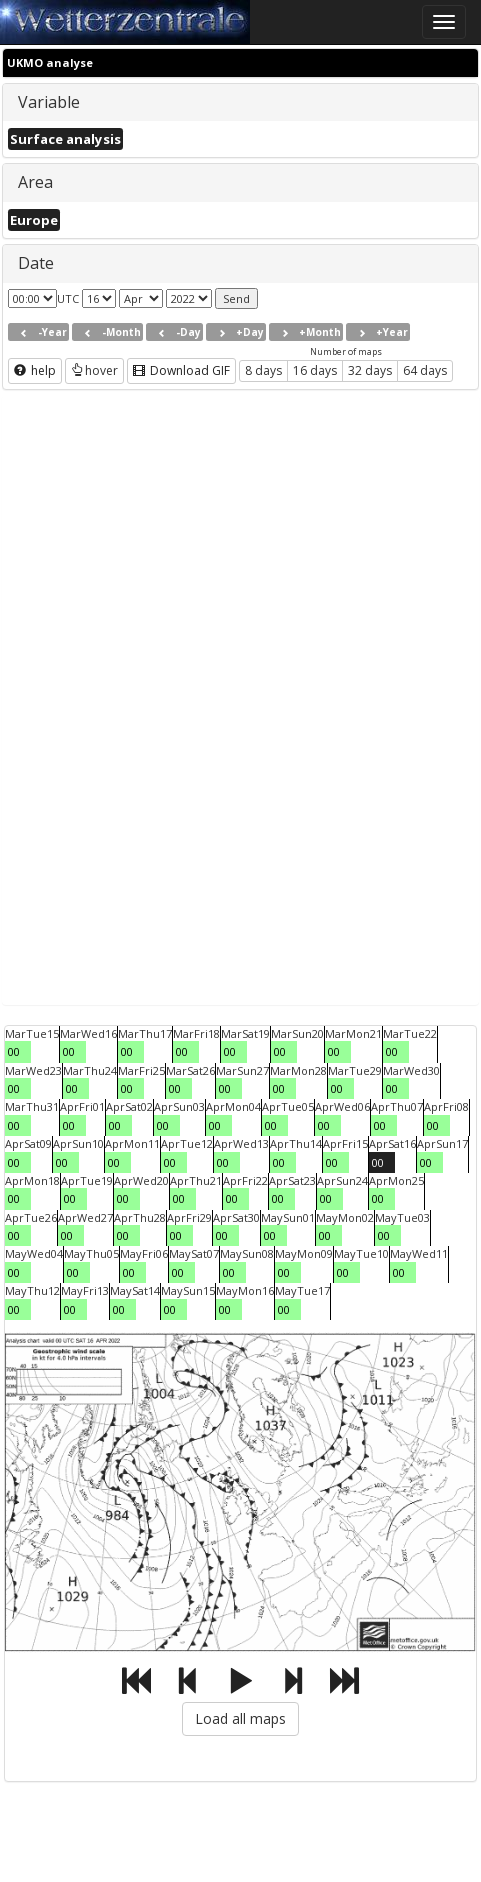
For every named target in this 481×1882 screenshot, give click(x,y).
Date (36, 263)
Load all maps (240, 1718)
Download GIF (181, 370)
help (35, 370)
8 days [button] (263, 370)
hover (94, 370)
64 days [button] (425, 370)
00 (14, 1051)
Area (35, 182)
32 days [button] (370, 370)
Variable (49, 102)
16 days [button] (315, 370)
